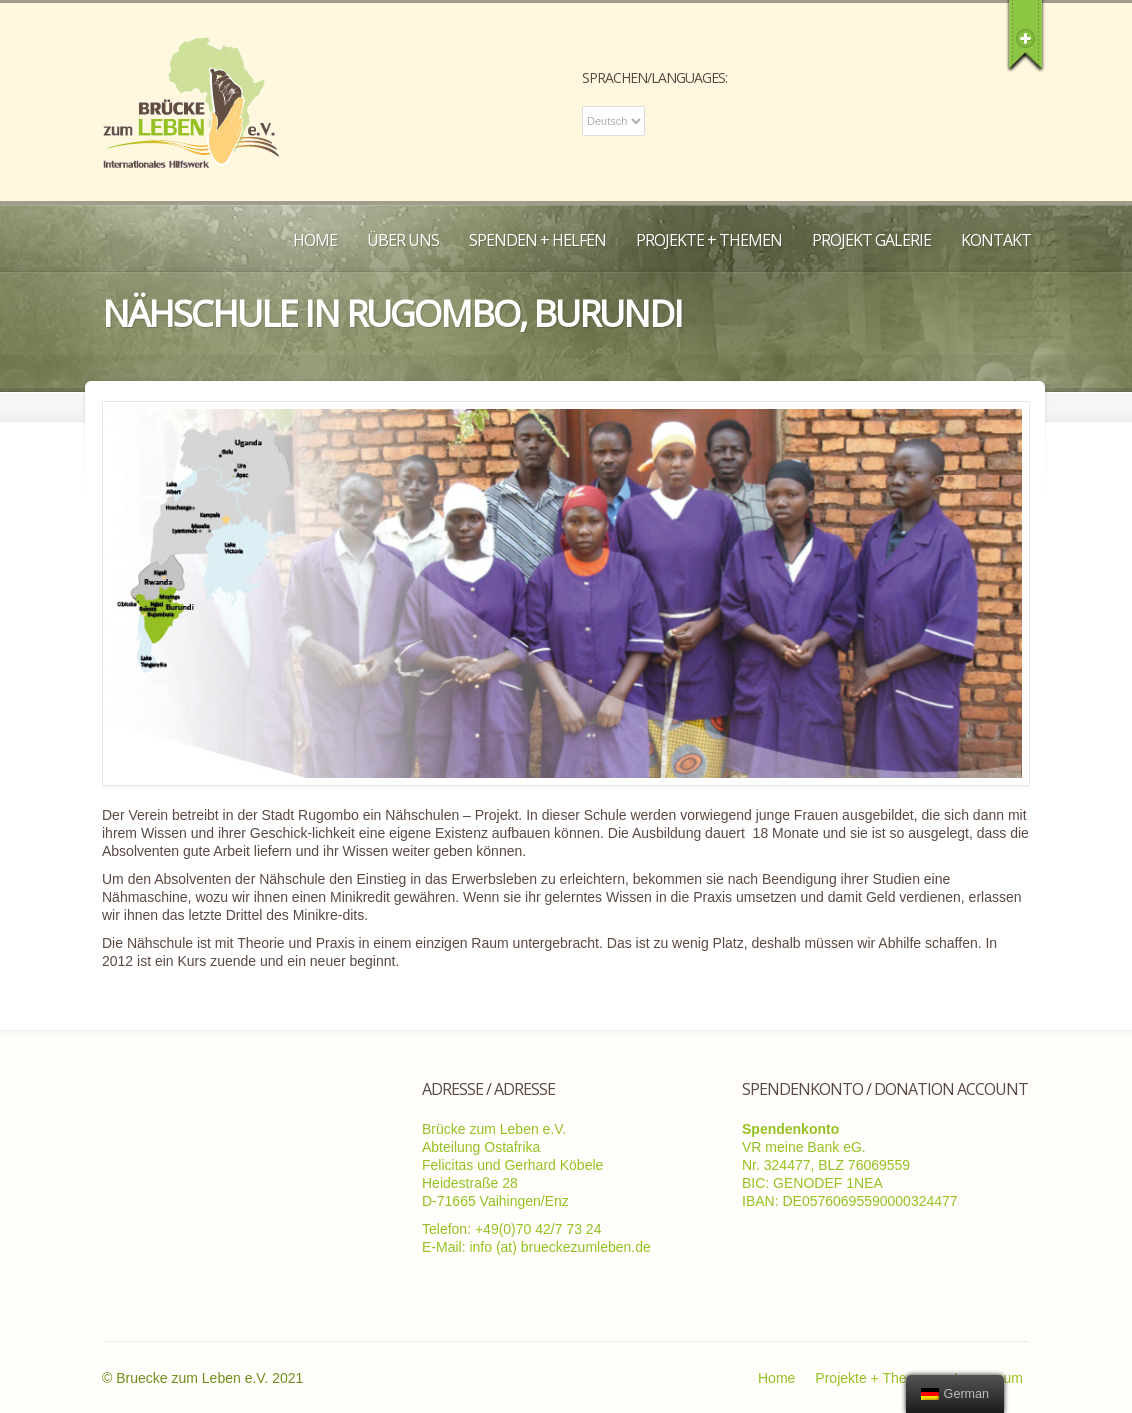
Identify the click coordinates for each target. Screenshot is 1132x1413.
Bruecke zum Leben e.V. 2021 (209, 1378)
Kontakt (996, 240)
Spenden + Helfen (537, 240)
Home (315, 240)
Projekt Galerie (871, 240)
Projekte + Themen (709, 240)
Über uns (403, 240)
